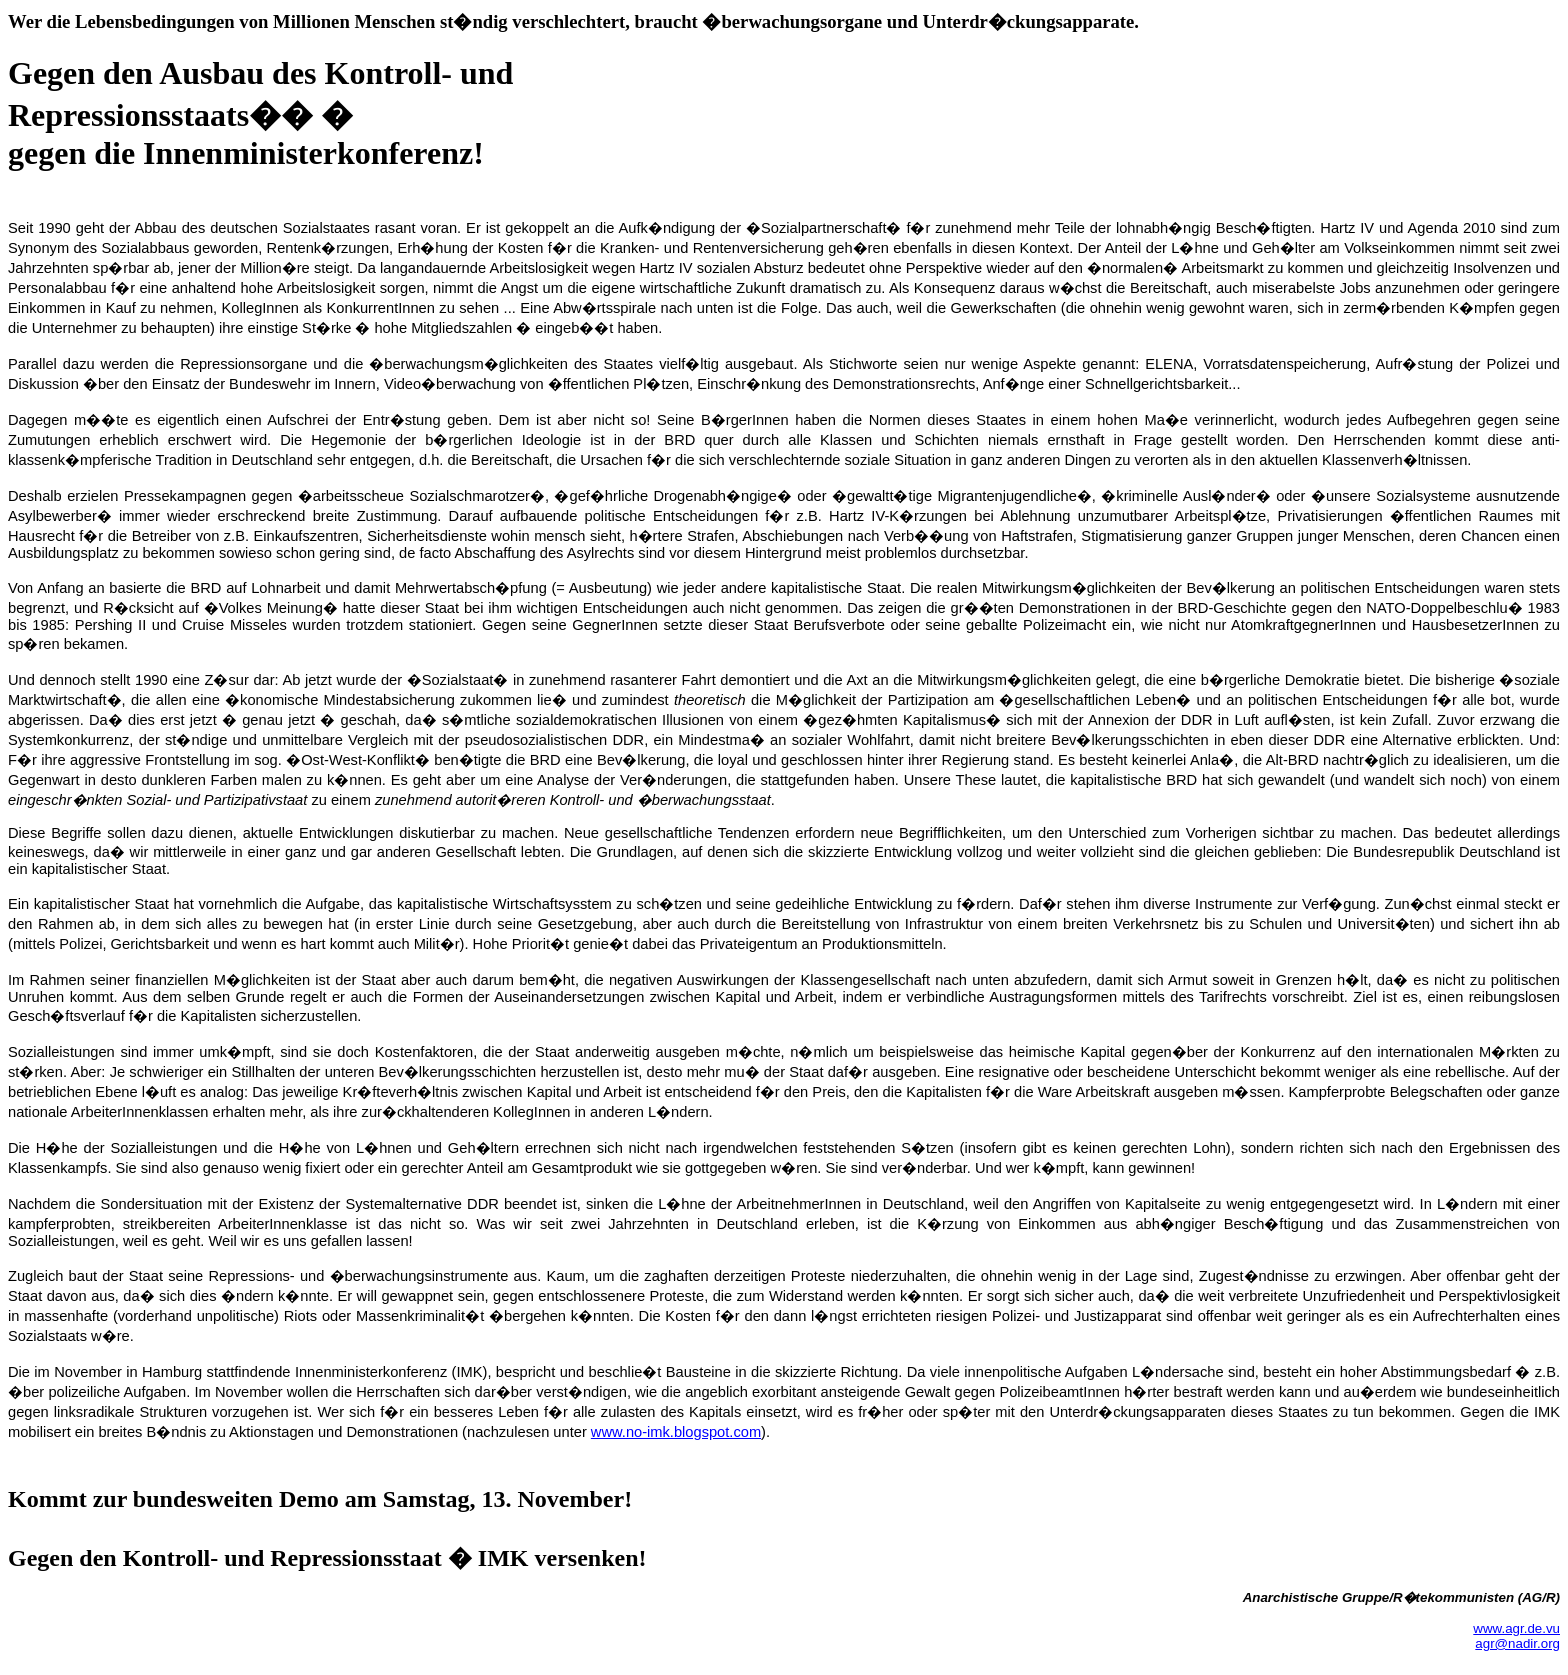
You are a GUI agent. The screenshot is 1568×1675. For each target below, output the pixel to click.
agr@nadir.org (1517, 1643)
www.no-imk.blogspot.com (676, 1432)
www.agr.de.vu (1516, 1628)
